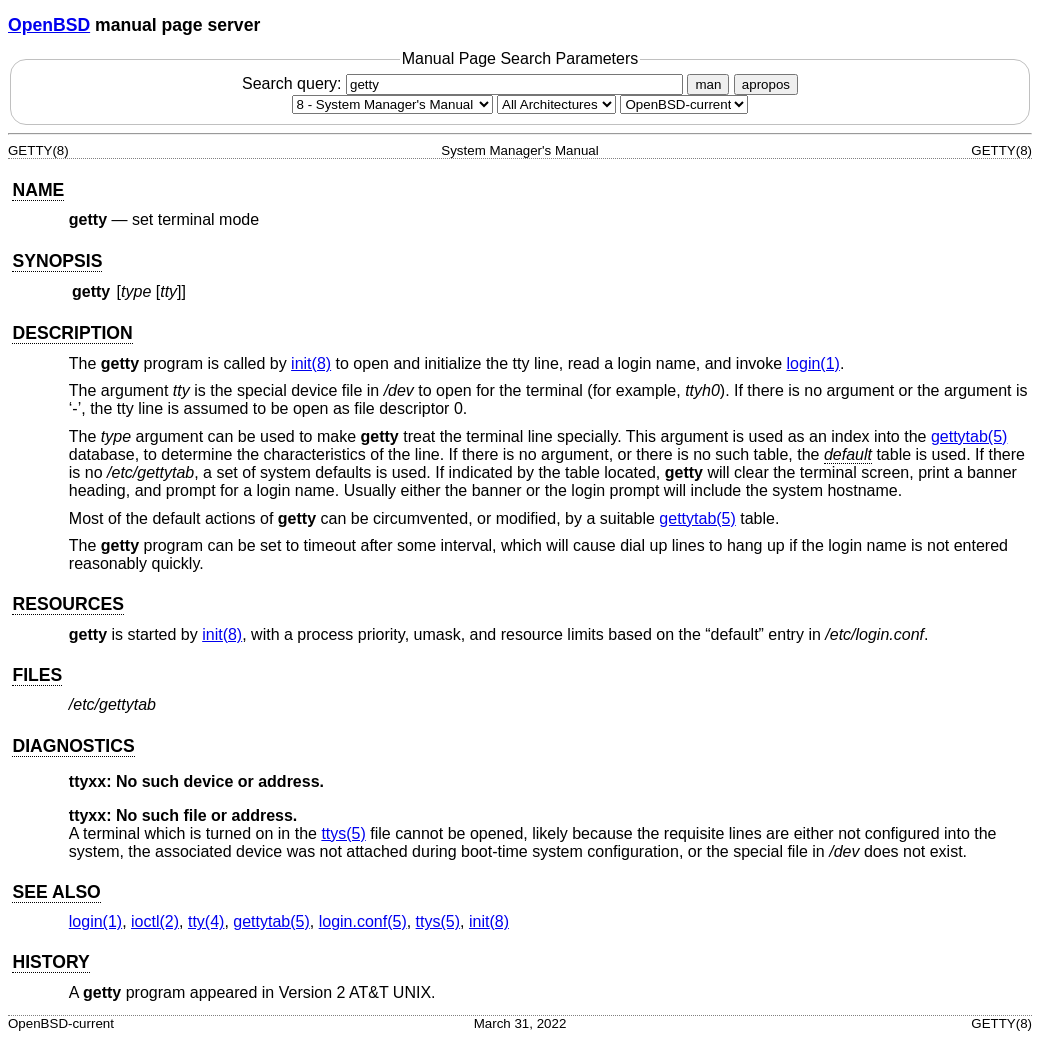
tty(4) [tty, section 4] (206, 921)
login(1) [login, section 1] (813, 363)
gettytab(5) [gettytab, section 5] (969, 436)
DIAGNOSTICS (73, 746)
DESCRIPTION (72, 333)
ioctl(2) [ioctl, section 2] (155, 921)
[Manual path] (684, 104)
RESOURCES (67, 604)
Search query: (465, 83)
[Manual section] (392, 104)
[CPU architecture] (556, 104)
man (708, 84)
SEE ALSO (56, 892)
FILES (37, 675)
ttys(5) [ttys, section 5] (343, 833)
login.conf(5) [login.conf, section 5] (363, 921)
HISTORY (50, 962)
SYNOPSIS (57, 261)
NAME (38, 190)
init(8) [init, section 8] (311, 363)
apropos (766, 84)
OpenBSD (49, 25)
